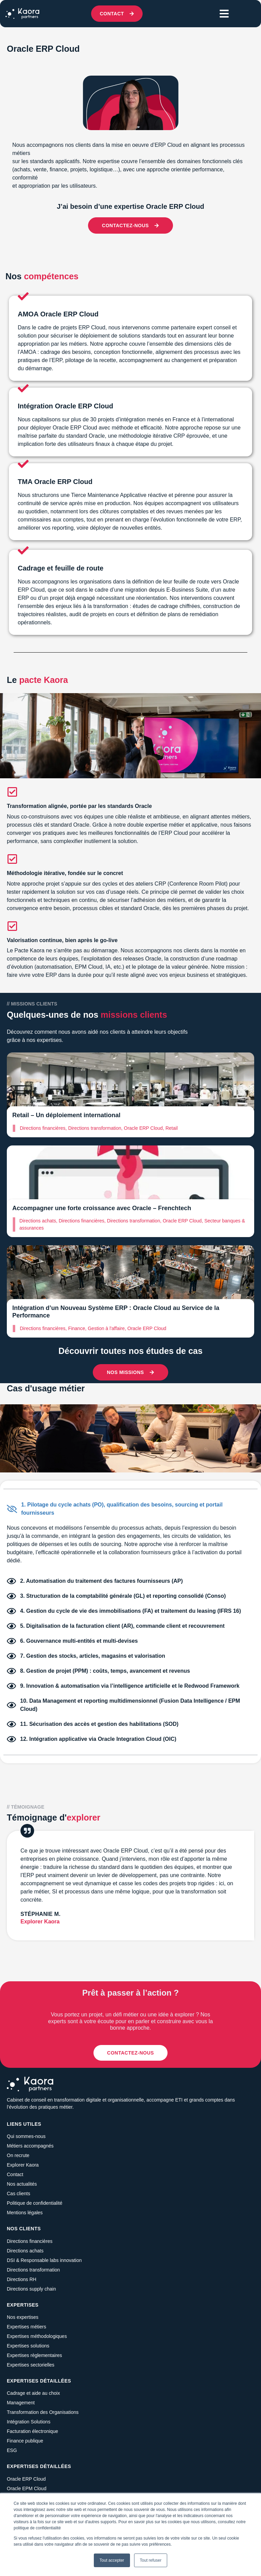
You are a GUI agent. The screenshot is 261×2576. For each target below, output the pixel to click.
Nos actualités (22, 2184)
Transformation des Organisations (42, 2412)
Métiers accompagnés (30, 2146)
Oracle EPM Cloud (26, 2488)
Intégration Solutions (28, 2421)
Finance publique (25, 2441)
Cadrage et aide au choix (33, 2393)
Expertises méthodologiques (37, 2336)
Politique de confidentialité (34, 2203)
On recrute (18, 2155)
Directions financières (30, 2241)
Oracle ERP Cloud (26, 2479)
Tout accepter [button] (112, 2560)
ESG (12, 2450)
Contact (15, 2174)
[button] (224, 13)
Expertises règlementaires (34, 2355)
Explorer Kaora (23, 2165)
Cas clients (18, 2193)
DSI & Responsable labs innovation (44, 2260)
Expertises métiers (26, 2326)
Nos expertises (23, 2317)
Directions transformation (33, 2270)
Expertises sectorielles (30, 2365)
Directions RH (21, 2279)
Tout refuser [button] (150, 2560)
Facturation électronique (32, 2431)
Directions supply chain (31, 2289)
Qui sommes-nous (26, 2136)
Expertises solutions (28, 2345)
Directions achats (25, 2250)
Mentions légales (25, 2212)
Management (21, 2402)
